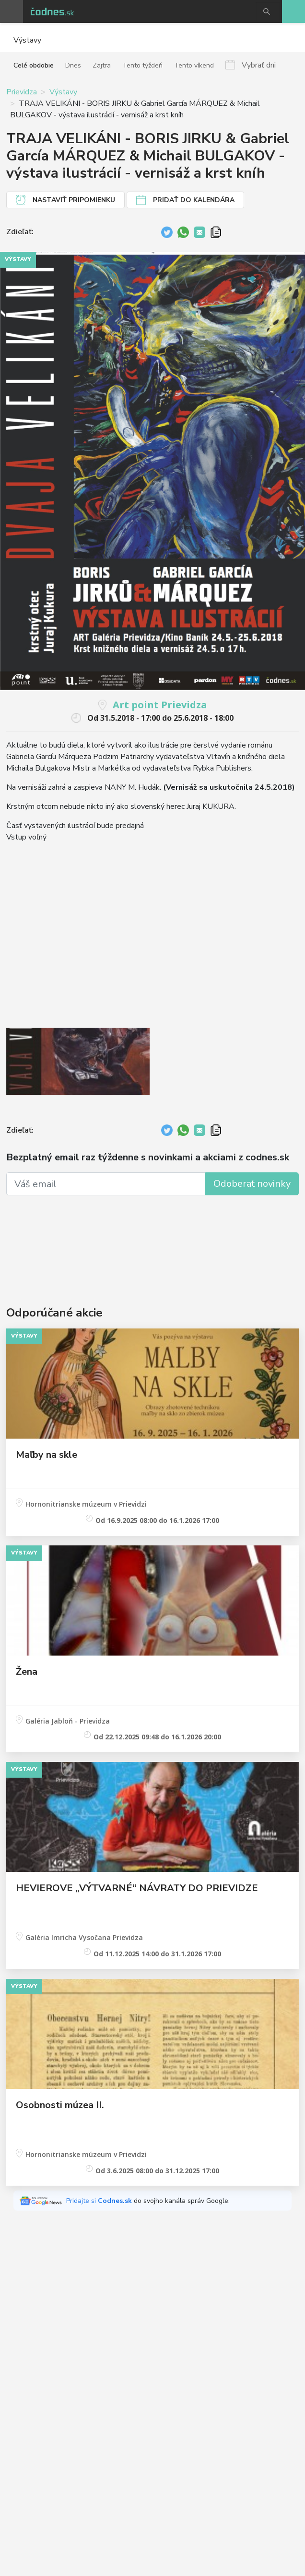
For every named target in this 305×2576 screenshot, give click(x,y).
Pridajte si (100, 2200)
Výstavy (63, 92)
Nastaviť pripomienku (74, 199)
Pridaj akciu (293, 11)
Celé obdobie (33, 65)
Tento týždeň (142, 65)
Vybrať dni (259, 64)
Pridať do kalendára (194, 199)
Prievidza (21, 92)
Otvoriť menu (11, 11)
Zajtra (102, 65)
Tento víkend (194, 65)
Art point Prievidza (160, 704)
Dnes (73, 65)
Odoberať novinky (252, 1183)
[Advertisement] (152, 1238)
